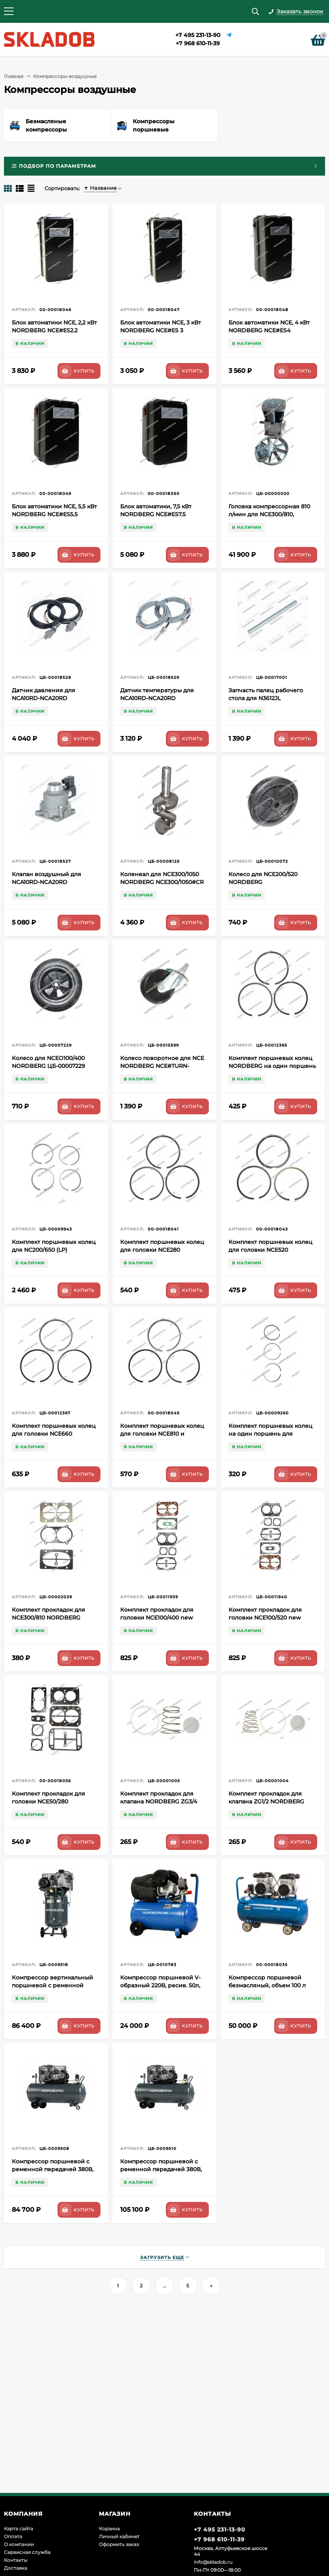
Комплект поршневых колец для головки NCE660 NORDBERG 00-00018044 (54, 1433)
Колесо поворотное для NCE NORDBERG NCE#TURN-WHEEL (162, 1065)
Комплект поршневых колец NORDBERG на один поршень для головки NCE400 (272, 1065)
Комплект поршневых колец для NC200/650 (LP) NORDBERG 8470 (54, 1249)
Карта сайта (18, 2529)
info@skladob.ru (213, 2562)
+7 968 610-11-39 (198, 43)
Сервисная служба (27, 2552)
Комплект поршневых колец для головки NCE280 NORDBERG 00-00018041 (162, 1249)
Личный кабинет (119, 2536)
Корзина (109, 2529)
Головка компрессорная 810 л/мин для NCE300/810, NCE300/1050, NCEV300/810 (269, 514)
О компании (19, 2544)
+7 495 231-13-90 (197, 35)
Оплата (13, 2536)
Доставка (15, 2568)
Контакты (15, 2560)
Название (100, 188)
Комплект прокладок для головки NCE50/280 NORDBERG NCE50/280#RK (51, 1801)
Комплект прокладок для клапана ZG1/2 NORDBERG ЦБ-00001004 (266, 1801)
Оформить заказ (119, 2544)
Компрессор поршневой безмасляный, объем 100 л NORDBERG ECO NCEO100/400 (272, 1985)
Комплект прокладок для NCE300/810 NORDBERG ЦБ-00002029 (48, 1617)
